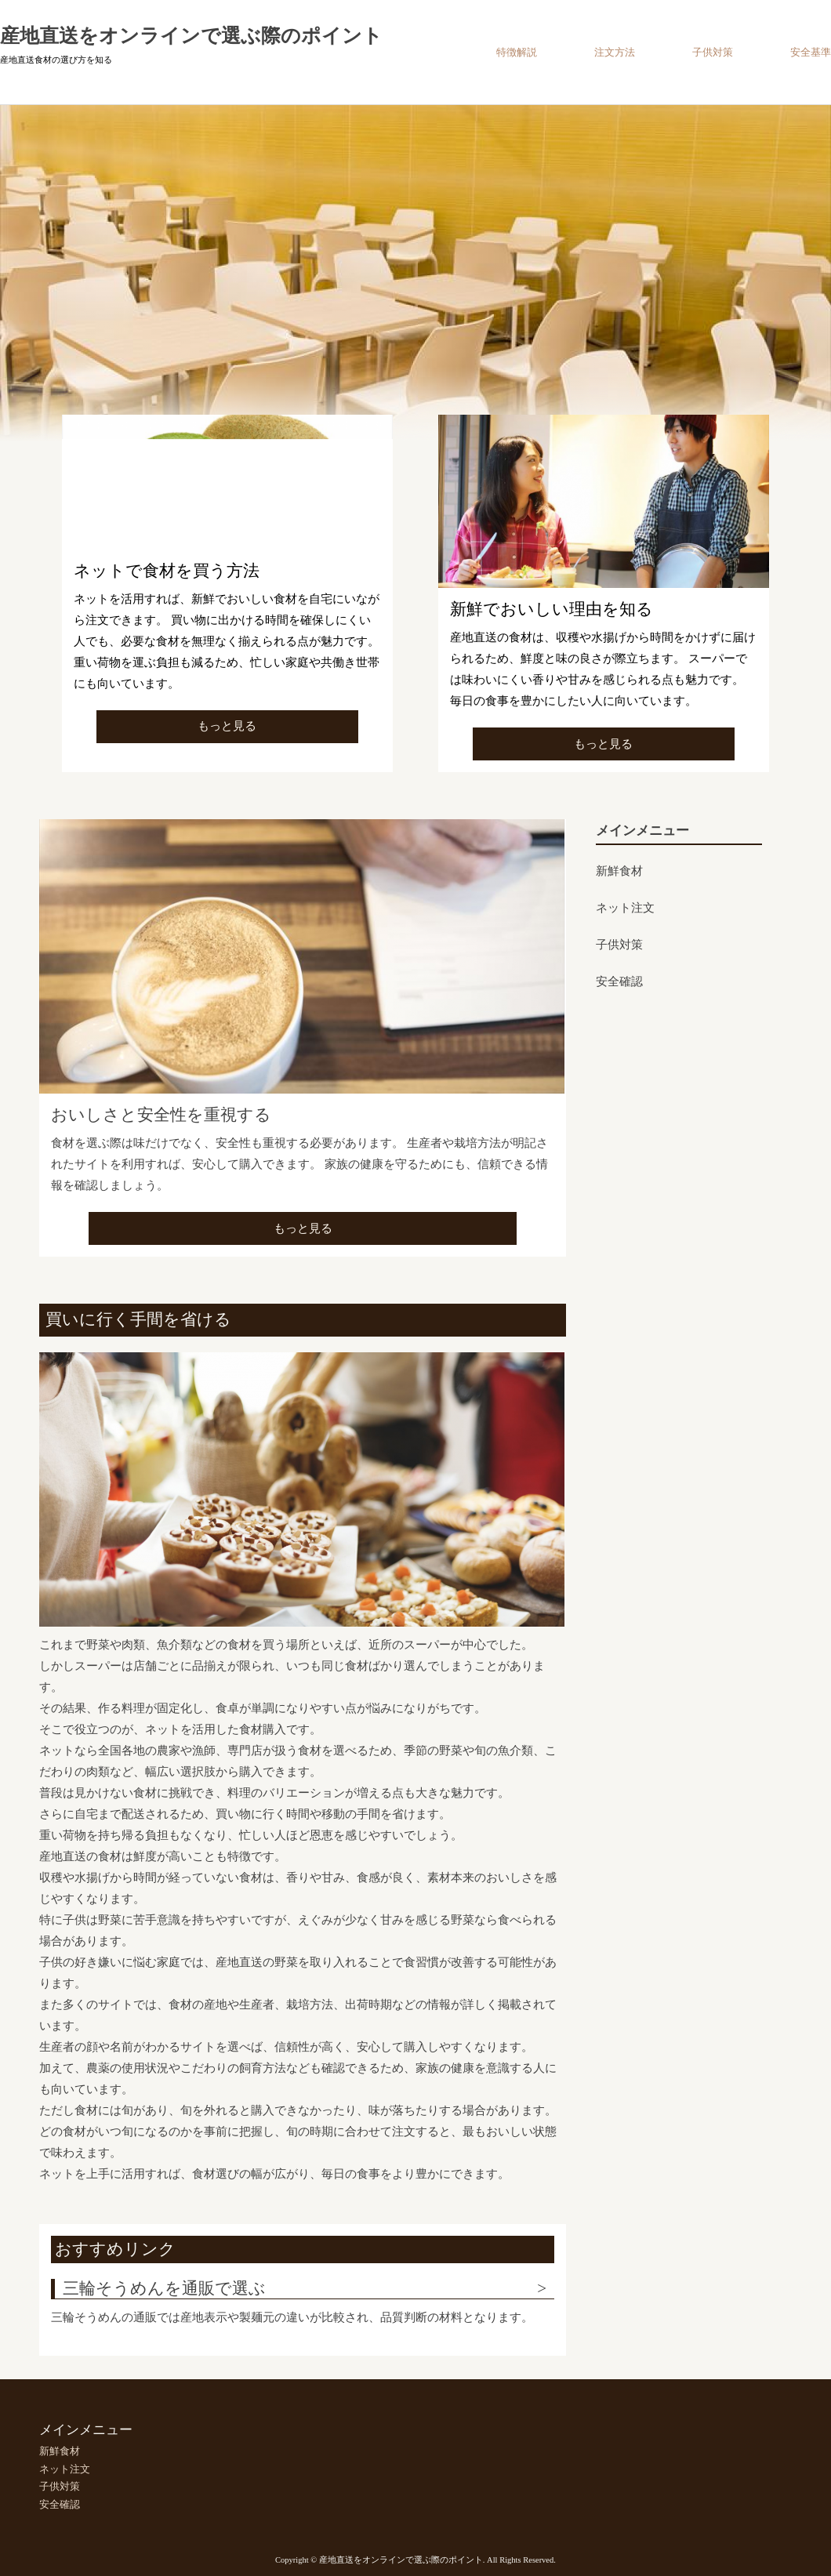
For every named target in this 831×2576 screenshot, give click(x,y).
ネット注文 (625, 908)
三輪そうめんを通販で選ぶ (164, 2288)
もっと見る (227, 726)
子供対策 (712, 52)
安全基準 (810, 52)
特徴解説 (516, 52)
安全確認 (619, 981)
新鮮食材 (619, 871)
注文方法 (614, 52)
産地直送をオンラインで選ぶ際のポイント (191, 35)
